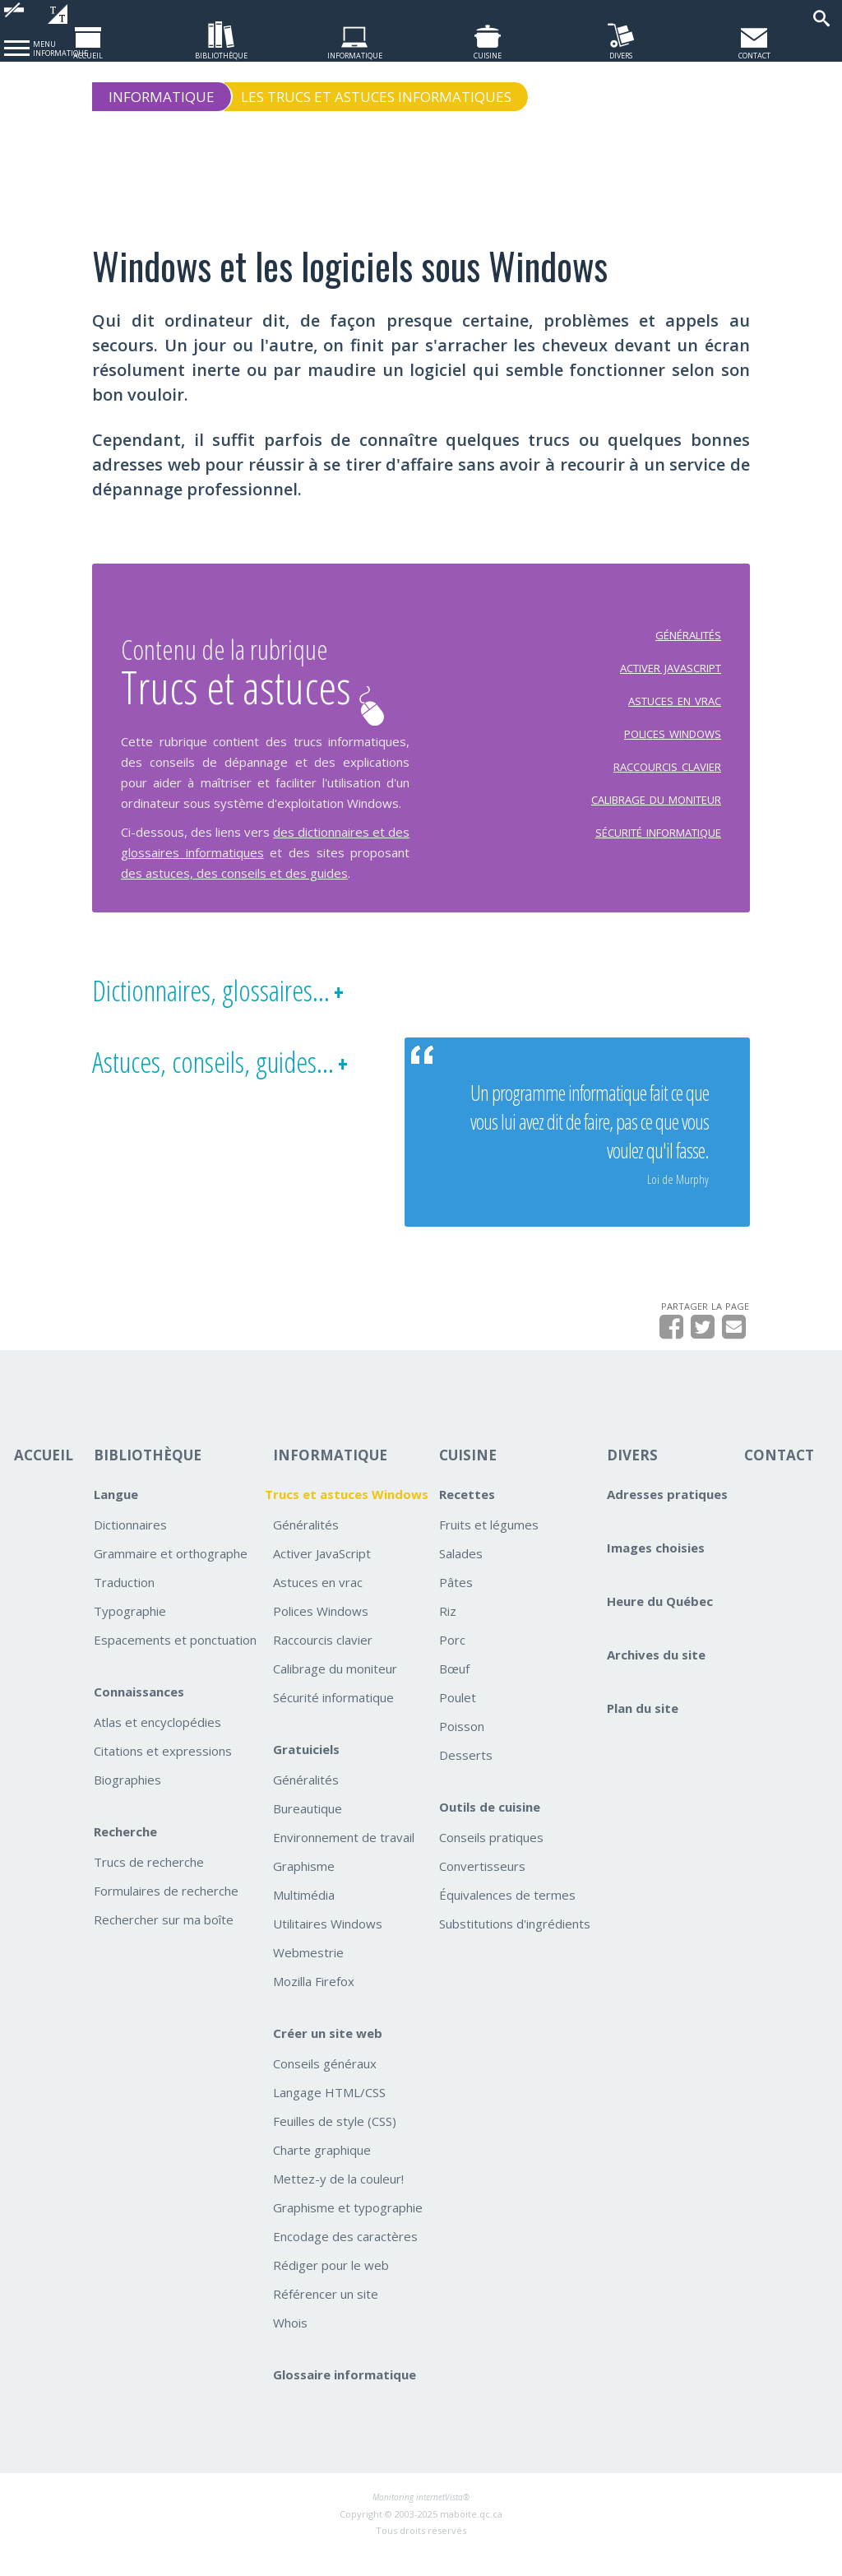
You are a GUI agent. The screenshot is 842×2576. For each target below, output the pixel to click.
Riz (447, 1631)
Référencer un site (325, 2314)
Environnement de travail (343, 1858)
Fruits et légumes (489, 1545)
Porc (452, 1660)
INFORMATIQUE (330, 1475)
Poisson (461, 1746)
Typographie (130, 1631)
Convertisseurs (482, 1886)
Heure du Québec (660, 1621)
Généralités (306, 1545)
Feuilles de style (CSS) (334, 2141)
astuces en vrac (674, 709)
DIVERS (632, 1475)
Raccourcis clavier (322, 1660)
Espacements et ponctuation (175, 1660)
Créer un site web (327, 2053)
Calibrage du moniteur (335, 1689)
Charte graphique (322, 2170)
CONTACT (779, 1475)
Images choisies (656, 1568)
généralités (688, 643)
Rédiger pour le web (331, 2285)
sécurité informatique (658, 841)
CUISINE (468, 1475)
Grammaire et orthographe (171, 1574)
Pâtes (456, 1602)
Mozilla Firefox (313, 2001)
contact (754, 54)
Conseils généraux (325, 2084)
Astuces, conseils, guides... (213, 1083)
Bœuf (454, 1689)
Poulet (457, 1718)
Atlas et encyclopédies (157, 1742)
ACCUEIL (43, 1475)
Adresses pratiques (667, 1514)
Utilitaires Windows (327, 1944)
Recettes (467, 1514)
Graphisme (304, 1886)
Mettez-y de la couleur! (338, 2199)
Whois (290, 2343)
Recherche (125, 1852)
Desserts (466, 1775)
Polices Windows (320, 1631)
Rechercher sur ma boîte (164, 1940)
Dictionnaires (130, 1545)
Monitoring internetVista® (421, 2517)
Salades (461, 1574)
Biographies (127, 1800)
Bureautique (307, 1829)
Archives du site (656, 1675)
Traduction (124, 1602)
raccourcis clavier (667, 775)
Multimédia (304, 1915)
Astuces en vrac (318, 1602)
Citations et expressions (163, 1771)
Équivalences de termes (507, 1915)
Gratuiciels (306, 1769)
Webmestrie (308, 1973)
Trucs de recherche (149, 1882)
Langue (116, 1514)
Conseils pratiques (491, 1858)
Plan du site (642, 1728)
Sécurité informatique (333, 1718)
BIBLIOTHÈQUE (147, 1475)
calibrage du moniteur (656, 808)
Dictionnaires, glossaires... (211, 1012)
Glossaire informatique (344, 2395)
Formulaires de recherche (166, 1911)
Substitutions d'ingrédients (514, 1944)
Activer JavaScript (322, 1574)
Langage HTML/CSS (329, 2113)
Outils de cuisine (489, 1827)
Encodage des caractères (345, 2257)
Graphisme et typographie (348, 2228)
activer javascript (670, 676)
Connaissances (139, 1712)
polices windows (672, 742)
